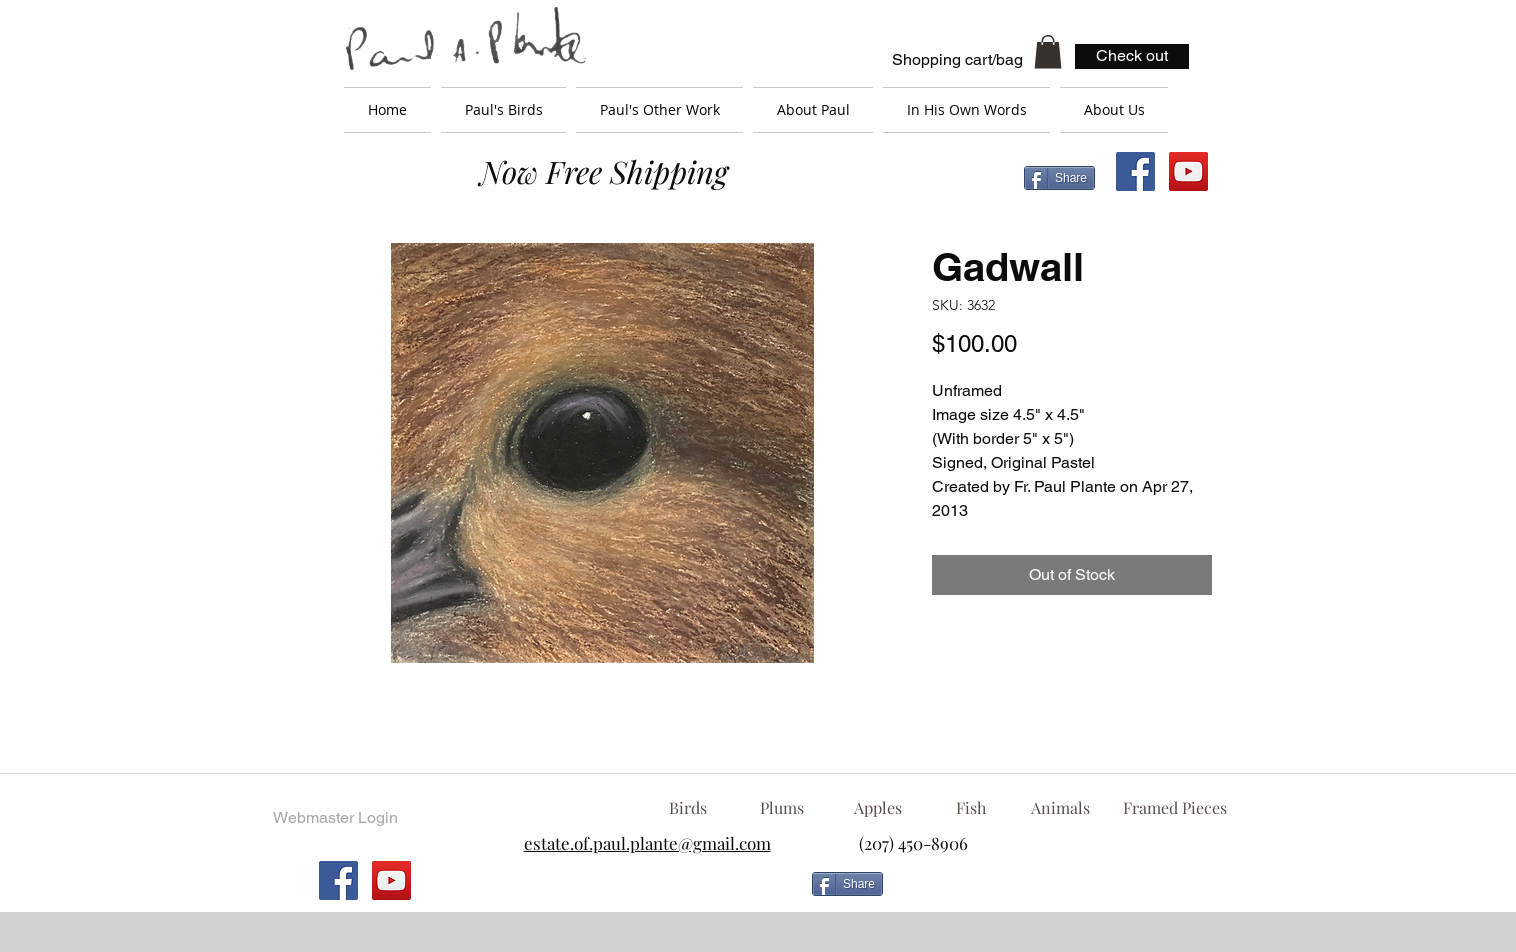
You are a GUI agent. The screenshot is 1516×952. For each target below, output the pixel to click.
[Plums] (782, 808)
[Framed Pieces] (1174, 808)
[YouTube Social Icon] (1188, 171)
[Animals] (1060, 808)
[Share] (1059, 178)
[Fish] (971, 808)
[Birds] (687, 808)
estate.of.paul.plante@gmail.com (647, 843)
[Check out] (1132, 56)
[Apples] (877, 808)
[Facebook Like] (1053, 892)
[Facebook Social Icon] (1135, 171)
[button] (1048, 51)
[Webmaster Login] (335, 818)
